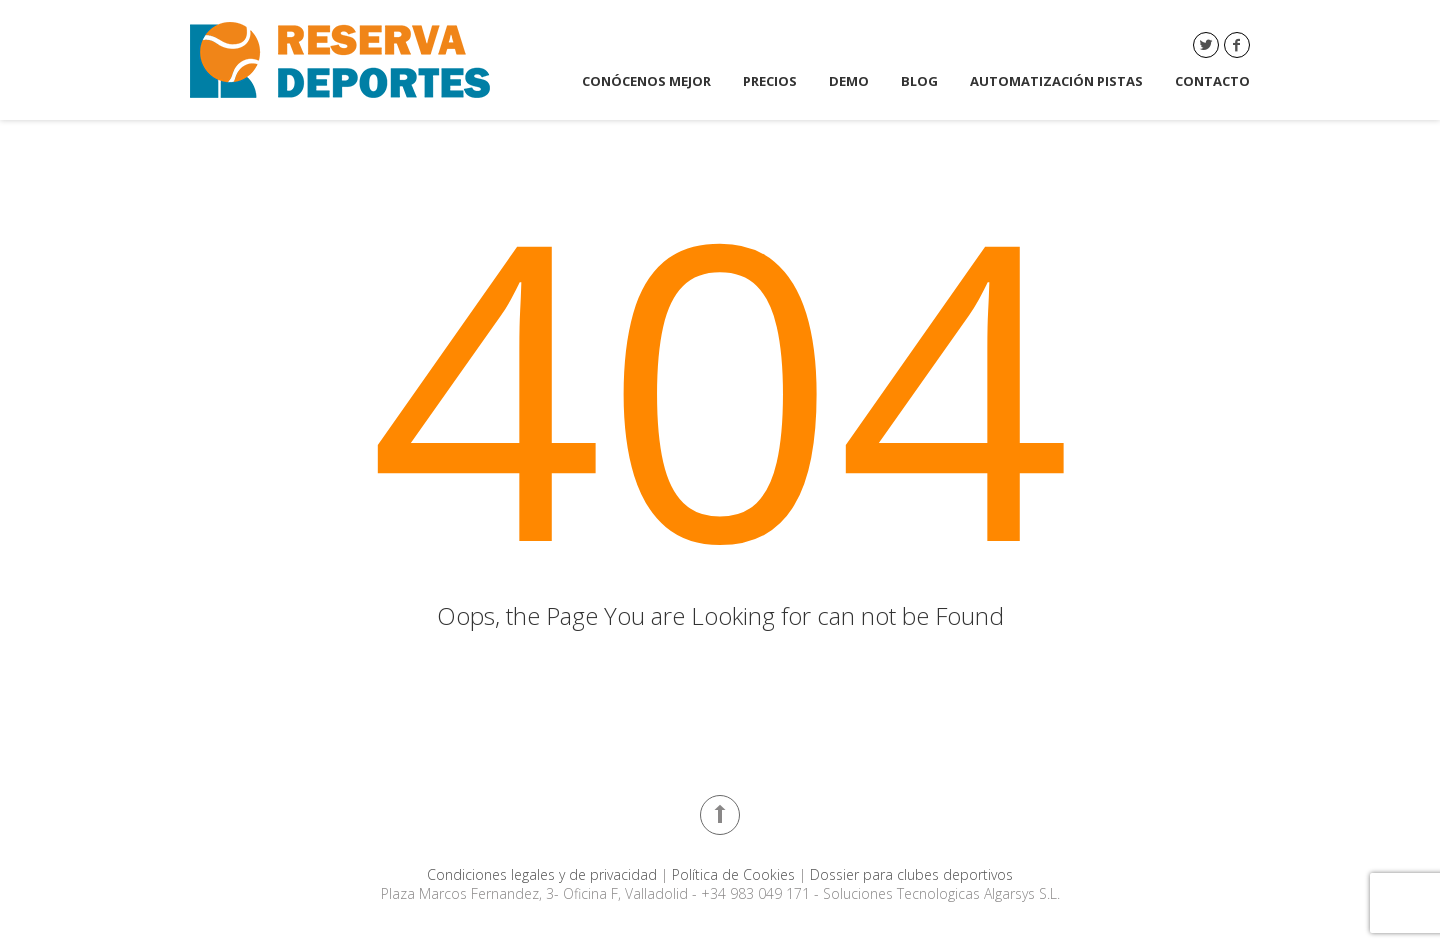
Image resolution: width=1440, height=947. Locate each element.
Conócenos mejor (646, 81)
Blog (919, 81)
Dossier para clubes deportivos (911, 874)
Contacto (1212, 81)
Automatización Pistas (1056, 81)
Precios (770, 81)
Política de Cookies (735, 874)
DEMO (849, 81)
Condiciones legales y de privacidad (544, 874)
